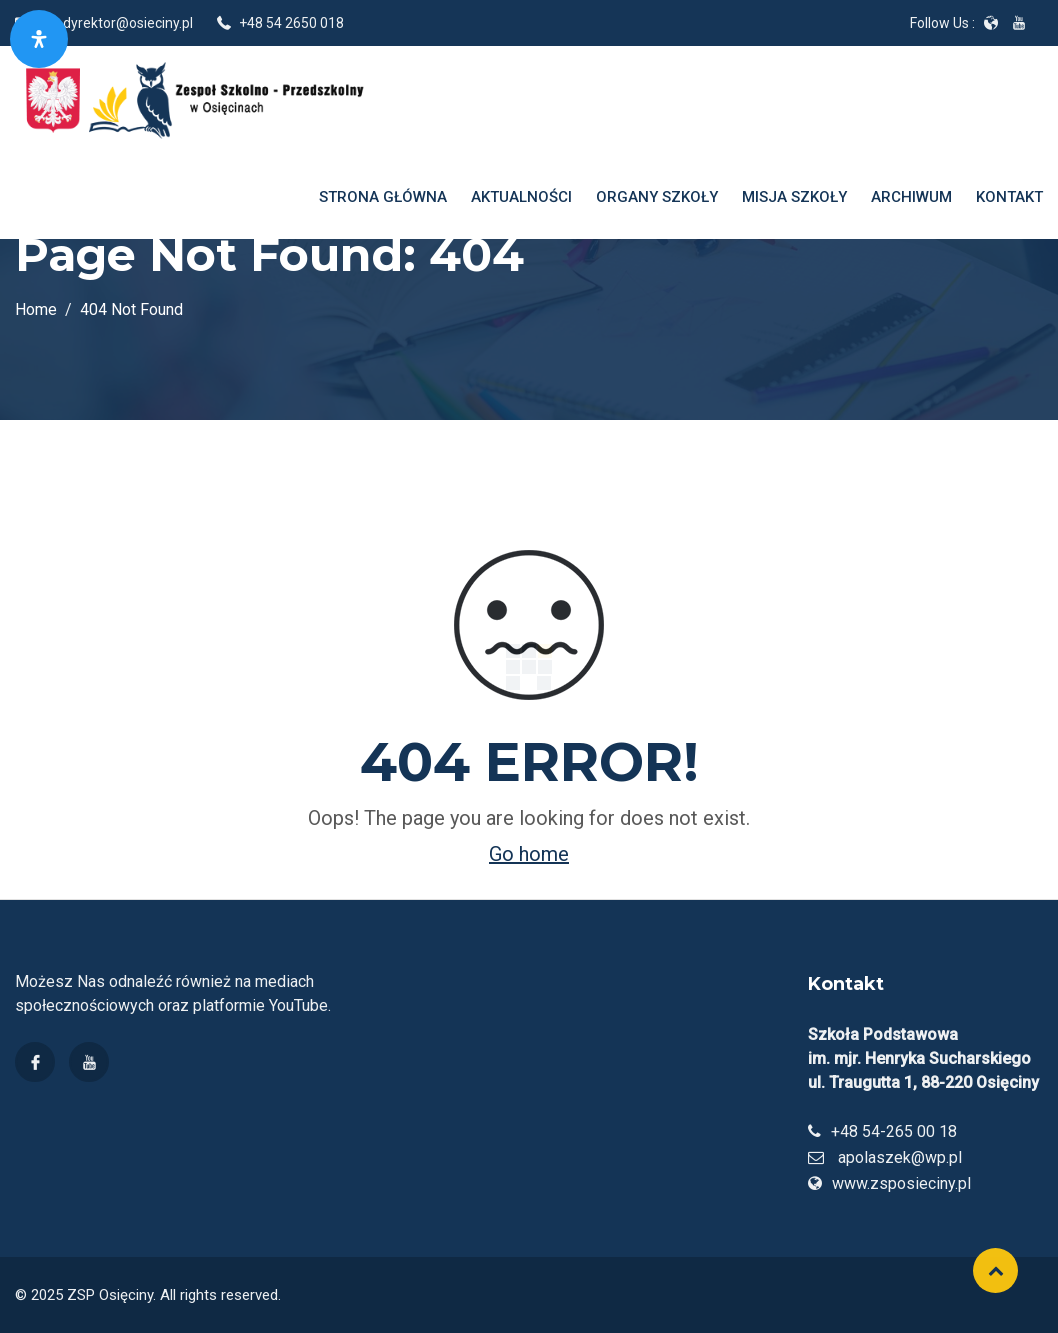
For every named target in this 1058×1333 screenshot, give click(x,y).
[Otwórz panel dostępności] (39, 39)
